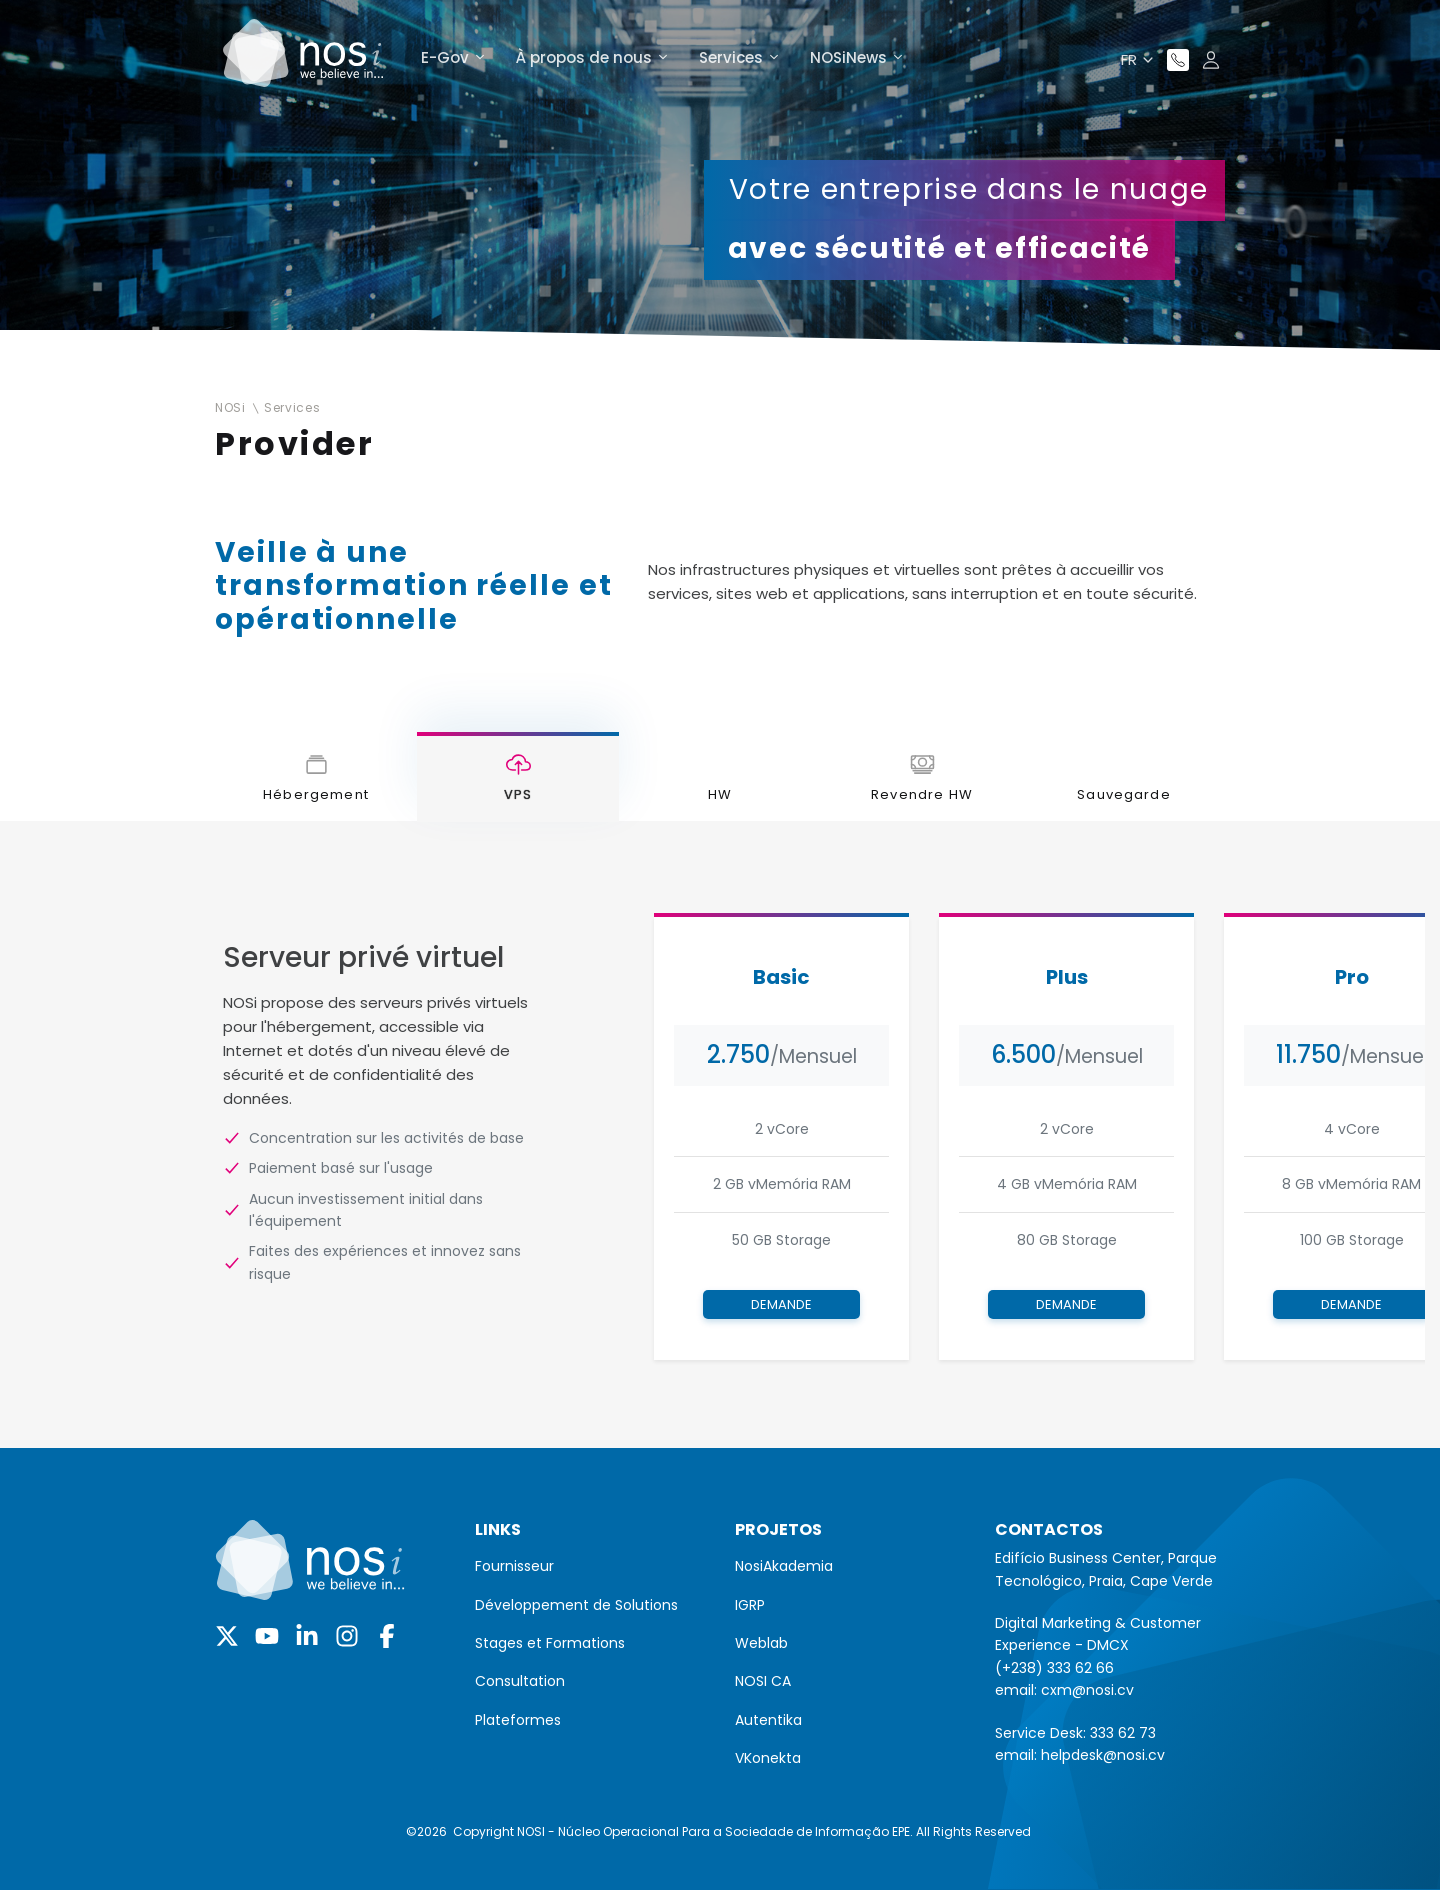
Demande (781, 1304)
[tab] (316, 777)
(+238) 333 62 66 (1054, 1668)
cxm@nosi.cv (1087, 1690)
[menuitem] (590, 1566)
